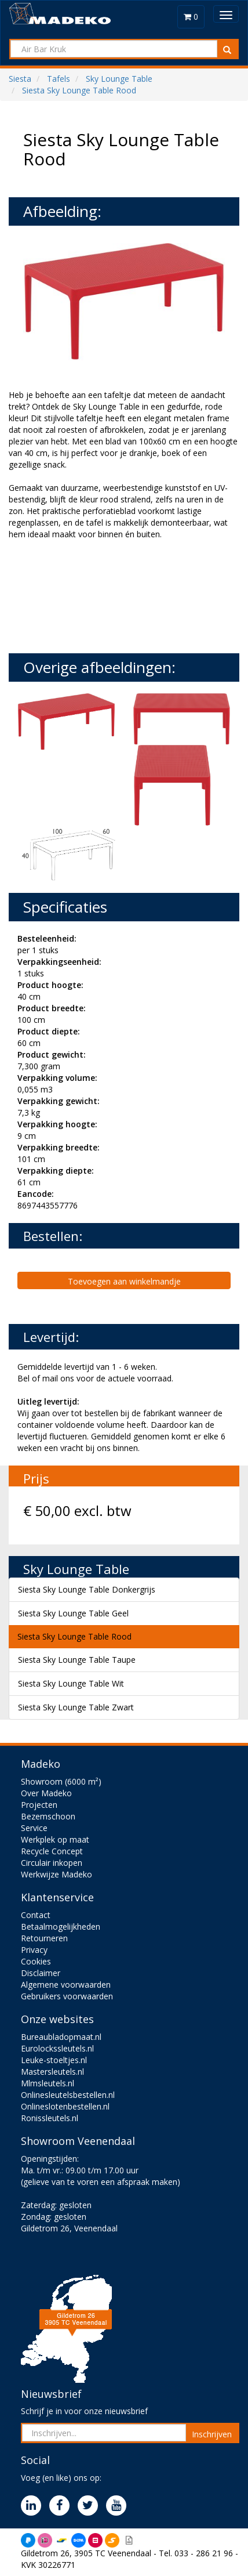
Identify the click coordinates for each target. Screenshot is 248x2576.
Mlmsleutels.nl (47, 2083)
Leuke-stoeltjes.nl (54, 2059)
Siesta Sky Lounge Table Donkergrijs (86, 1589)
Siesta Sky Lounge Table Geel (73, 1613)
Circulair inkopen (51, 1862)
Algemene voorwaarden (66, 1984)
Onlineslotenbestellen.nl (65, 2106)
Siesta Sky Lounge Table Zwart (76, 1707)
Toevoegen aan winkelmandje (124, 1281)
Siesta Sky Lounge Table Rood (74, 1636)
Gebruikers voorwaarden (67, 1996)
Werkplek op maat (55, 1839)
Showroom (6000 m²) (61, 1781)
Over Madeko (46, 1793)
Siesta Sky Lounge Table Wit (71, 1683)
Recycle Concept (52, 1851)
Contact (35, 1914)
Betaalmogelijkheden (60, 1926)
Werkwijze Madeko (56, 1874)
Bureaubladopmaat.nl (61, 2036)
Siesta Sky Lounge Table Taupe (77, 1659)
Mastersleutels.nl (52, 2071)
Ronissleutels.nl (49, 2117)
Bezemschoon (48, 1816)
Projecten (39, 1804)
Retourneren (44, 1938)
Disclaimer (40, 1972)
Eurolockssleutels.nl (57, 2048)
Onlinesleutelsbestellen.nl (68, 2094)
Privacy (34, 1949)
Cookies (36, 1961)
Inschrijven (212, 2434)
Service (34, 1827)
